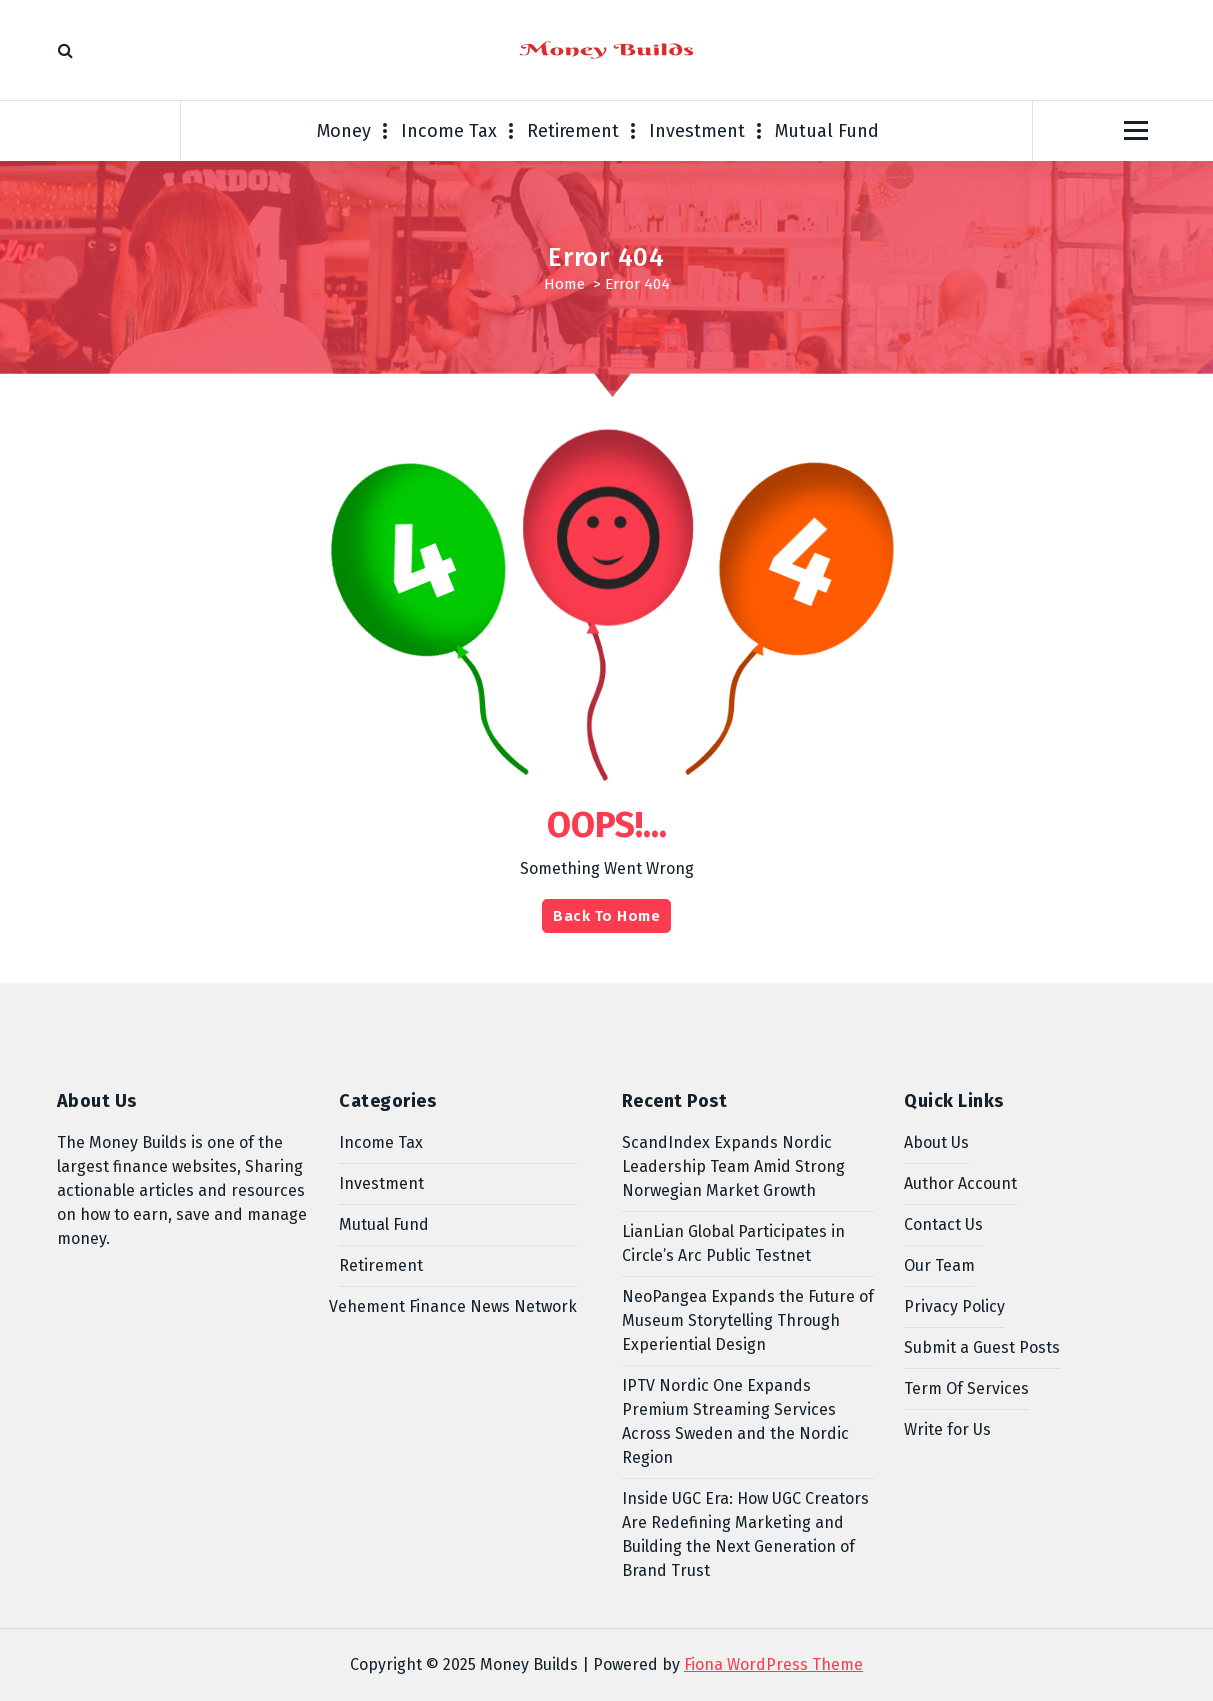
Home (564, 284)
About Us (936, 1142)
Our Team (939, 1265)
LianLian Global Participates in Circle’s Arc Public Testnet (733, 1243)
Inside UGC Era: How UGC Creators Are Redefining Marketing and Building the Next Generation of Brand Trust (745, 1534)
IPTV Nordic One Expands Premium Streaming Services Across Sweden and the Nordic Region (735, 1421)
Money (344, 131)
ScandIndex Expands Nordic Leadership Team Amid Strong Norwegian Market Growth (733, 1166)
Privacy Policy (954, 1306)
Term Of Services (966, 1388)
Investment (697, 131)
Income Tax (449, 131)
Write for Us (947, 1429)
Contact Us (943, 1224)
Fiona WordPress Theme (773, 1664)
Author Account (960, 1183)
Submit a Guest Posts (982, 1347)
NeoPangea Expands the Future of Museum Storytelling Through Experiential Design (748, 1320)
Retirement (573, 131)
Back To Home (606, 916)
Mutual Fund (827, 131)
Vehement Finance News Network (453, 1306)
